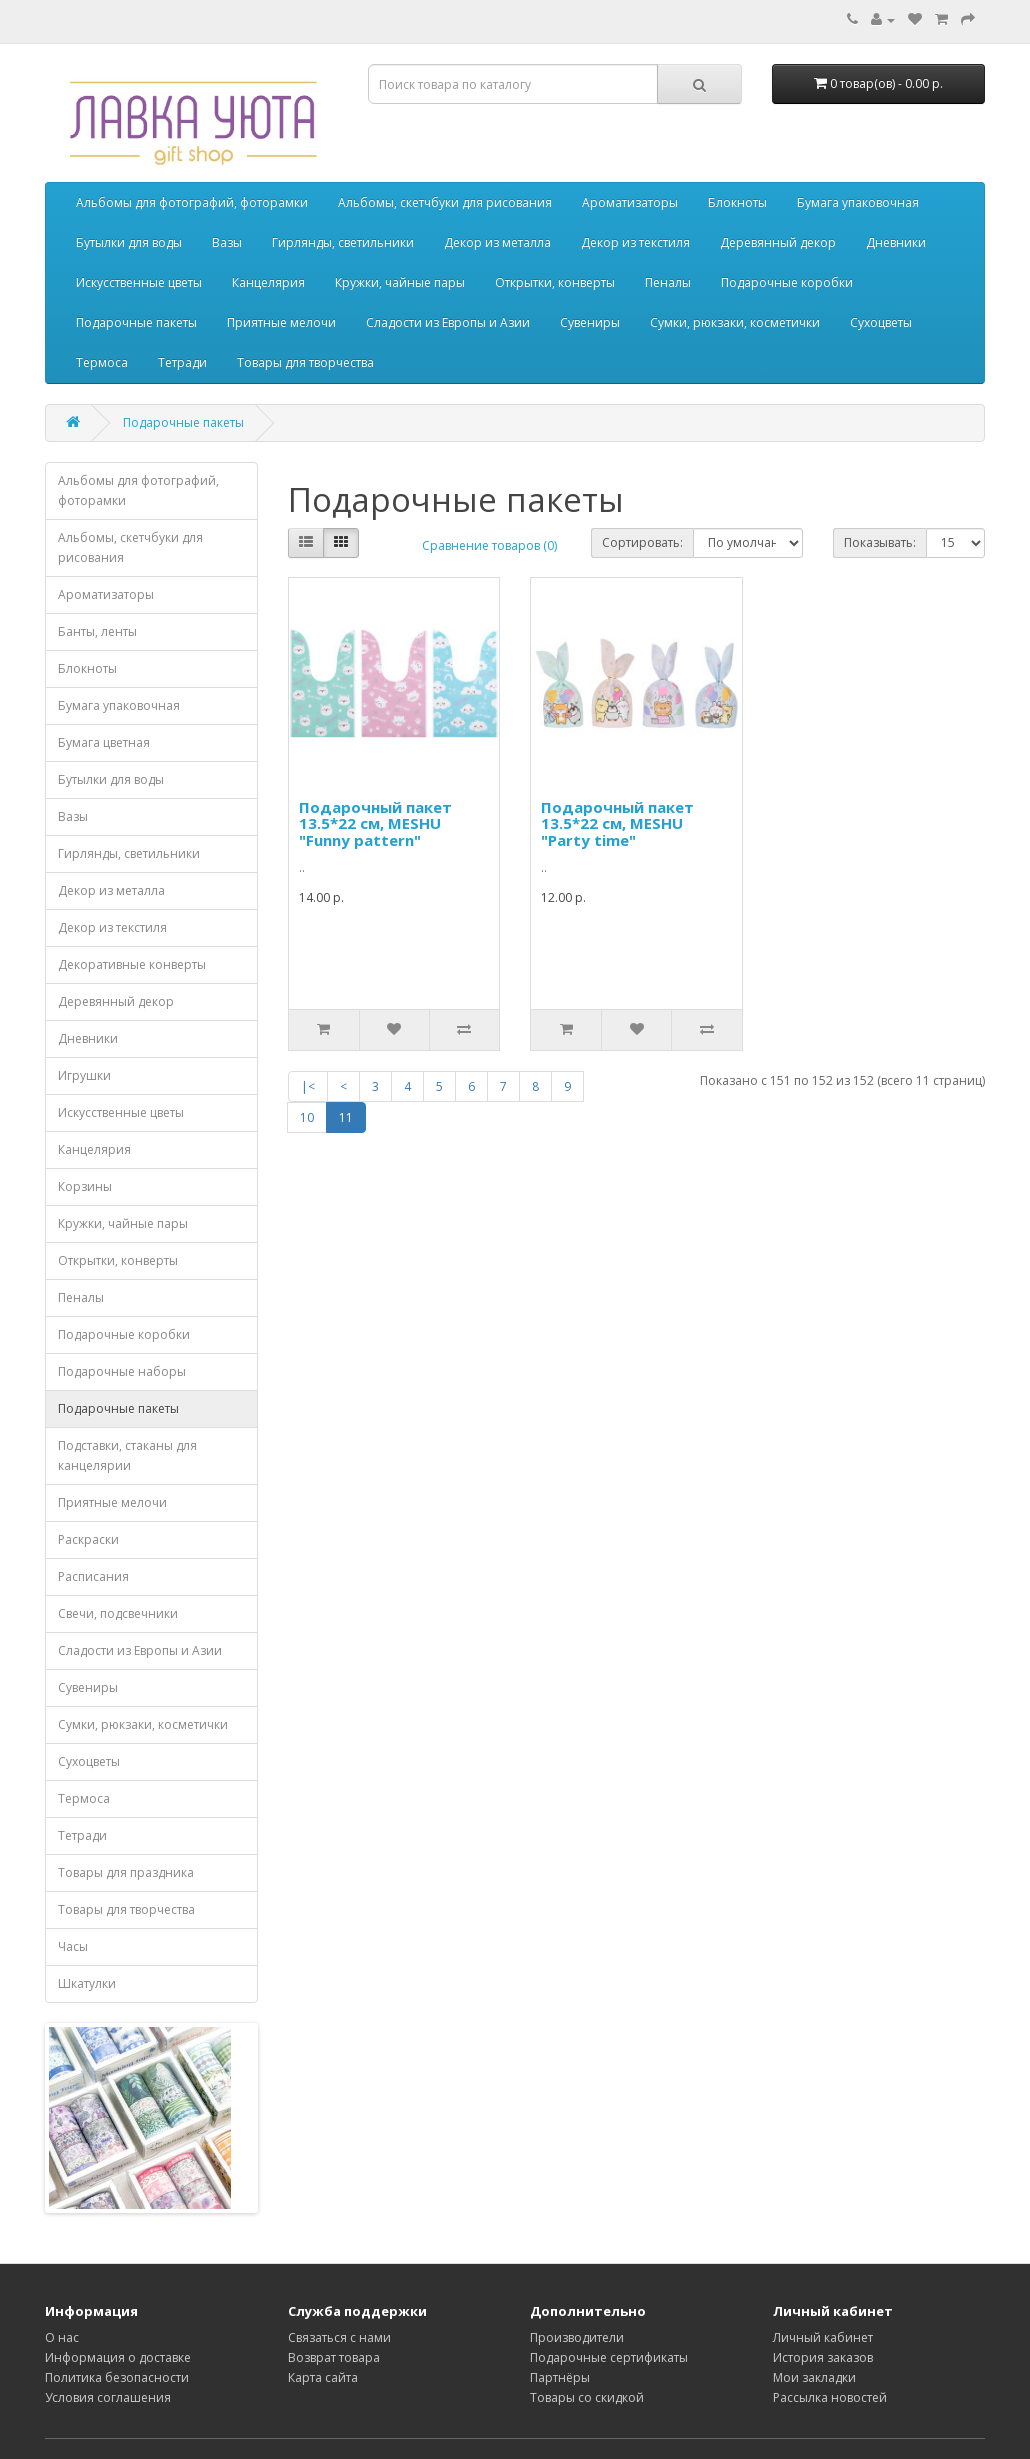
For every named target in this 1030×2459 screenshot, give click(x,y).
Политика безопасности (117, 2377)
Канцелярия (268, 282)
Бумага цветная (104, 742)
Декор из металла (497, 242)
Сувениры (590, 322)
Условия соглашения (108, 2397)
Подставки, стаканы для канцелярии (127, 1455)
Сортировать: (642, 542)
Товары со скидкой (587, 2397)
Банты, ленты (97, 631)
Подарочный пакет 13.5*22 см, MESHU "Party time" (617, 823)
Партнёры (560, 2377)
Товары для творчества (305, 362)
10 (307, 1117)
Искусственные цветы (139, 282)
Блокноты (737, 202)
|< (308, 1086)
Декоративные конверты (132, 964)
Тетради (182, 362)
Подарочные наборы (122, 1371)
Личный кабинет (823, 2337)
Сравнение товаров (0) (489, 545)
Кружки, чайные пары (400, 282)
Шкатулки (87, 1983)
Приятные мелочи (281, 322)
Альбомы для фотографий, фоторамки (192, 202)
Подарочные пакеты (136, 322)
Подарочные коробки (787, 282)
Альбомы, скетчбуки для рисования (445, 202)
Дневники (896, 242)
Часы (73, 1946)
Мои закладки (814, 2377)
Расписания (93, 1576)
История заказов (823, 2357)
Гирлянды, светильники (343, 242)
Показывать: (880, 542)
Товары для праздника (126, 1872)
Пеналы (668, 282)
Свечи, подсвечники (118, 1613)
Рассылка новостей (830, 2397)
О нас (62, 2337)
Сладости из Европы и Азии (448, 322)
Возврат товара (334, 2357)
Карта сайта (323, 2377)
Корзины (85, 1186)
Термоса (102, 362)
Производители (577, 2337)
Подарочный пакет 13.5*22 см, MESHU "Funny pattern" (375, 823)
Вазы (227, 242)
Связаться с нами (339, 2337)
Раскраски (88, 1539)
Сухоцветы (881, 322)
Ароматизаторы (630, 202)
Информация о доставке (118, 2357)
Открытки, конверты (555, 282)
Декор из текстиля (635, 242)
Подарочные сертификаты (609, 2357)
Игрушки (84, 1075)
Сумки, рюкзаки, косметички (735, 322)
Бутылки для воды (129, 242)
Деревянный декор (778, 242)
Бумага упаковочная (858, 202)
